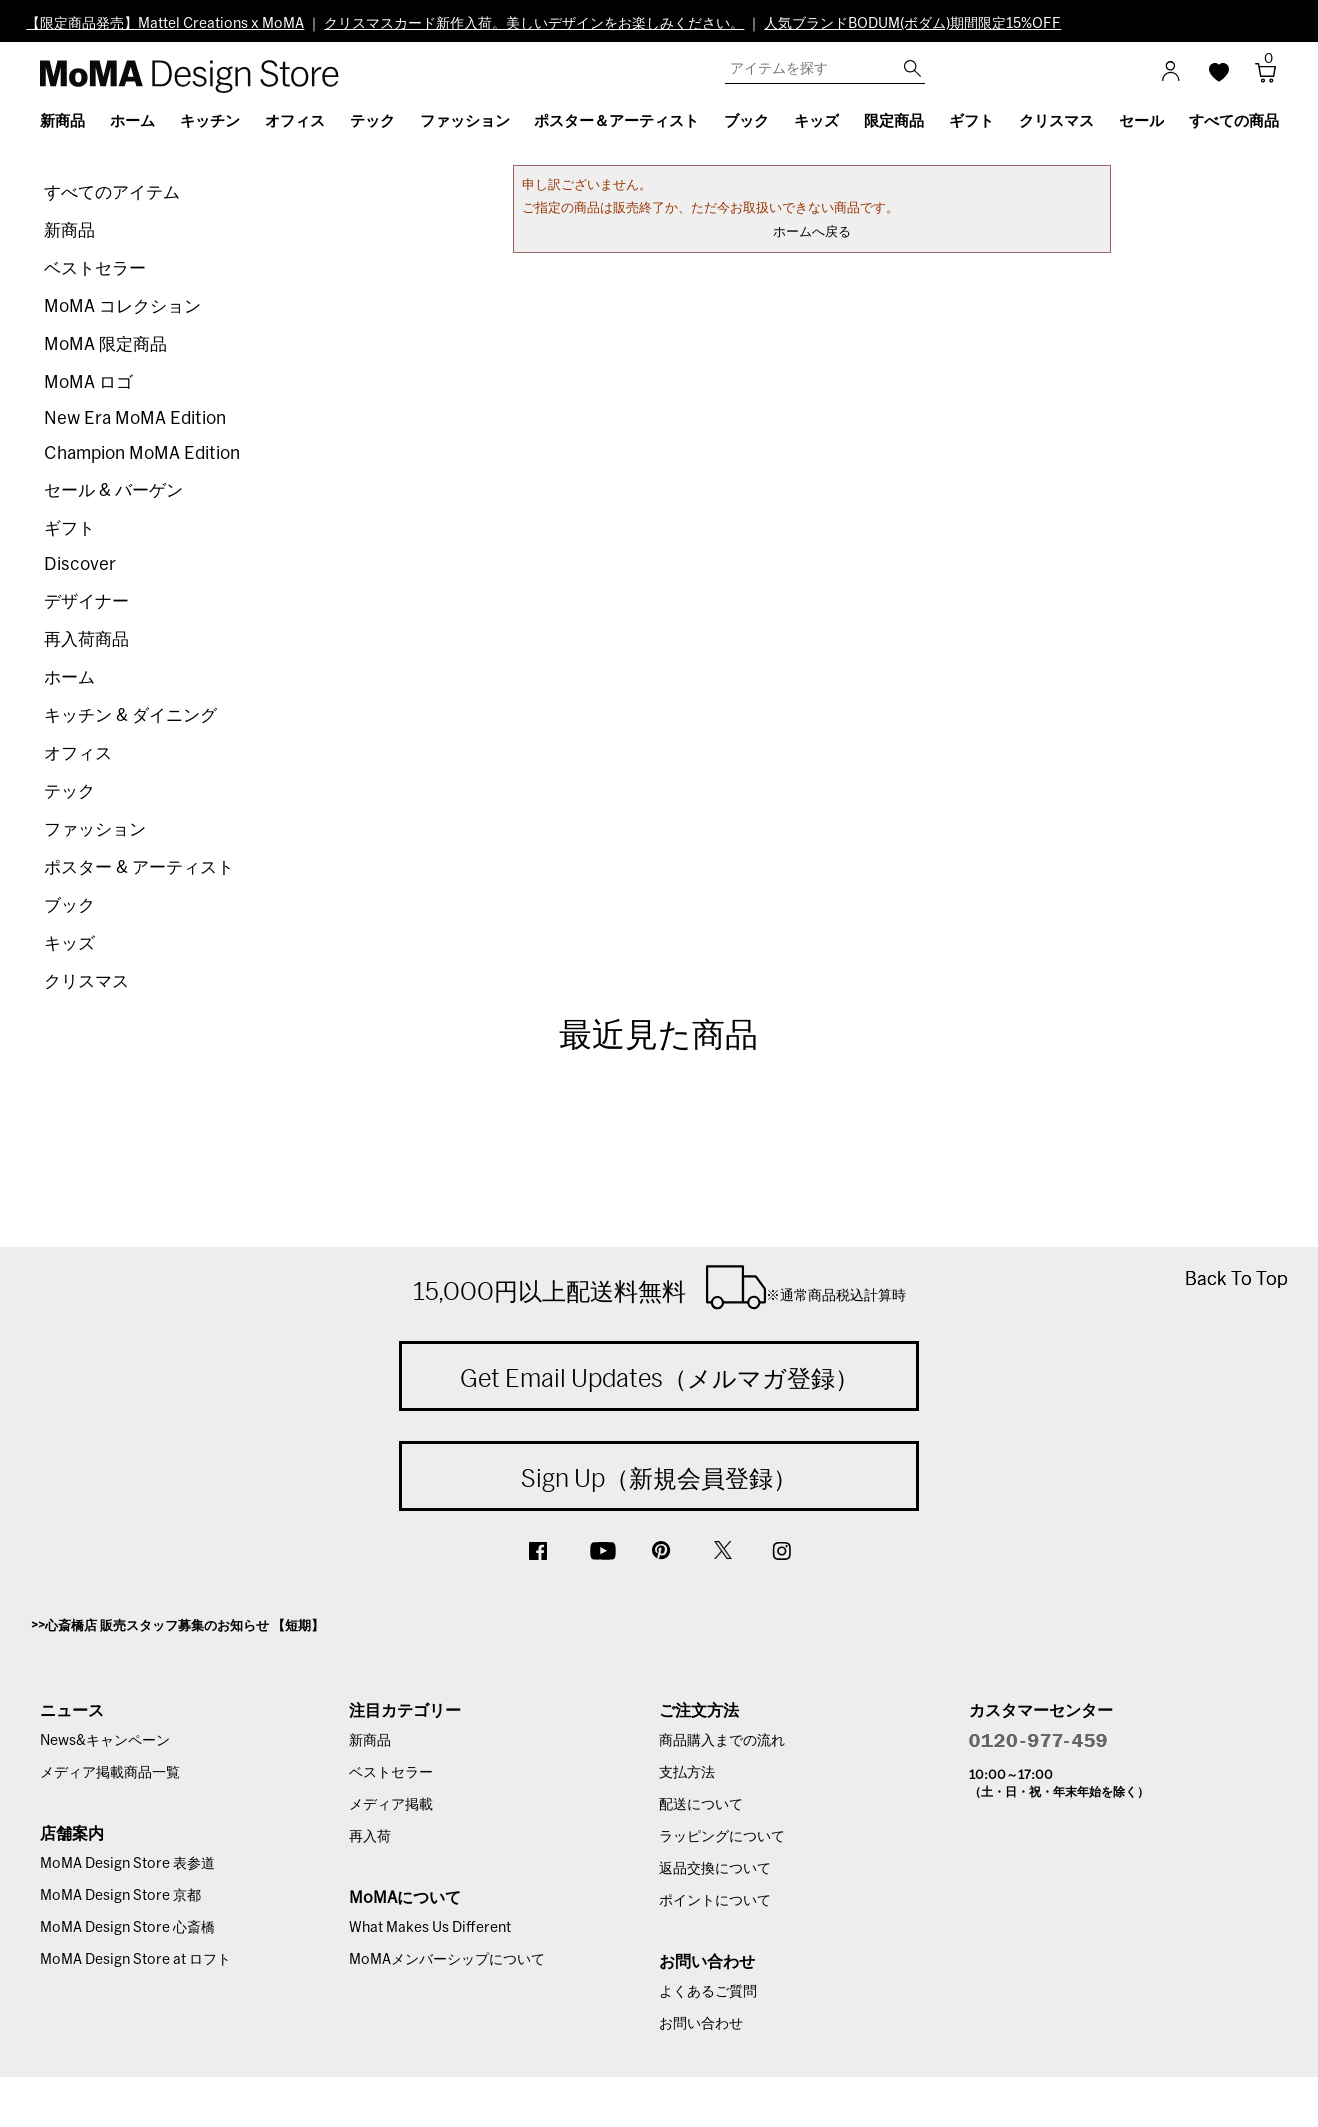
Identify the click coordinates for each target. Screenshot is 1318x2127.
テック (69, 791)
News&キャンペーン (105, 1741)
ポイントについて (715, 1901)
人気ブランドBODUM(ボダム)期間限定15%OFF (912, 24)
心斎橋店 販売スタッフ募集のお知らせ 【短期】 (184, 1626)
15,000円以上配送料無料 (659, 1287)
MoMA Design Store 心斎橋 (127, 1928)
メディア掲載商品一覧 (110, 1773)
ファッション (95, 829)
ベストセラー (95, 268)
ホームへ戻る (812, 232)
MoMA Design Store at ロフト (135, 1960)
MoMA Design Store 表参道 (127, 1864)
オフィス (78, 753)
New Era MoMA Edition (135, 418)
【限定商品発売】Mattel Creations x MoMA (165, 24)
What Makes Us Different (430, 1928)
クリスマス (86, 981)
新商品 (69, 230)
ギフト (69, 528)
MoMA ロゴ (88, 382)
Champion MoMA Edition (142, 453)
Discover (80, 564)
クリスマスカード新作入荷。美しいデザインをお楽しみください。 (534, 24)
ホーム (69, 677)
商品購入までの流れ (722, 1741)
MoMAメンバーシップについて (447, 1960)
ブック (69, 905)
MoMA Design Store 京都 (120, 1896)
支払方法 (687, 1773)
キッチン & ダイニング (130, 715)
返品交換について (715, 1869)
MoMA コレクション (122, 306)
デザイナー (86, 601)
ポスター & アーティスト (139, 867)
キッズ (69, 943)
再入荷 (370, 1837)
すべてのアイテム (112, 192)
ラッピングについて (722, 1837)
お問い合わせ (701, 2024)
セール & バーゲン (113, 490)
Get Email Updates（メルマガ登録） (659, 1378)
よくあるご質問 (708, 1992)
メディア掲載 (391, 1805)
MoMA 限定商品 (105, 344)
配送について (701, 1805)
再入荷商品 (86, 639)
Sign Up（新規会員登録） (659, 1478)
